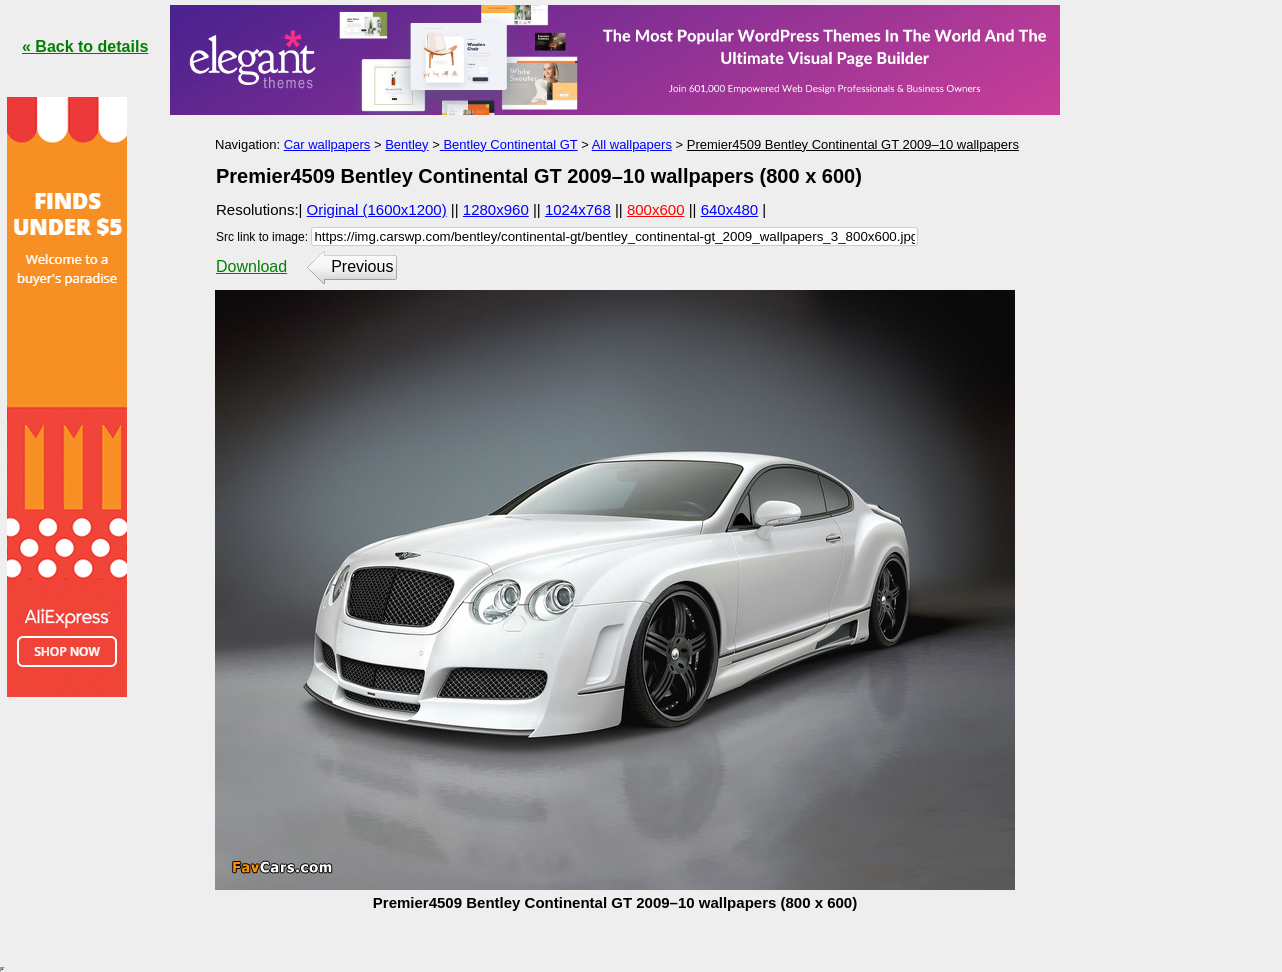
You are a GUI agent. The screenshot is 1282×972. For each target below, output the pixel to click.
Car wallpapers (327, 144)
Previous (362, 266)
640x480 (730, 209)
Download (251, 266)
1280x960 (496, 209)
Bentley (406, 144)
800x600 (656, 209)
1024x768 (578, 209)
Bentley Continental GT (509, 144)
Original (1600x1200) (377, 209)
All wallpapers (632, 144)
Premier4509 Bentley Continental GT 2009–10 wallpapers (853, 144)
